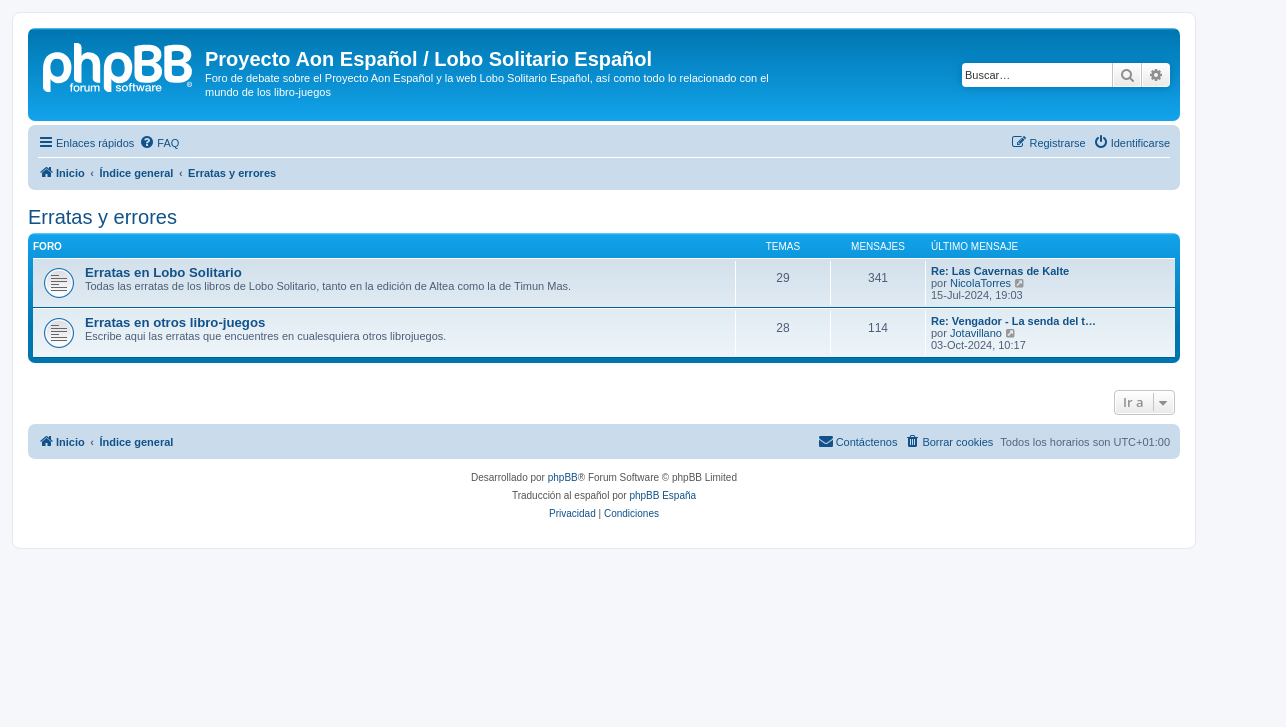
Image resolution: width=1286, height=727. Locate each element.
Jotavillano (976, 333)
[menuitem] (159, 143)
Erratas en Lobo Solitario (163, 272)
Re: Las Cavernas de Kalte (1000, 271)
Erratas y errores (102, 217)
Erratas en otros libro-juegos (175, 322)
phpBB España (662, 495)
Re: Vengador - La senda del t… (1013, 321)
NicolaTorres (980, 283)
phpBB (563, 477)
